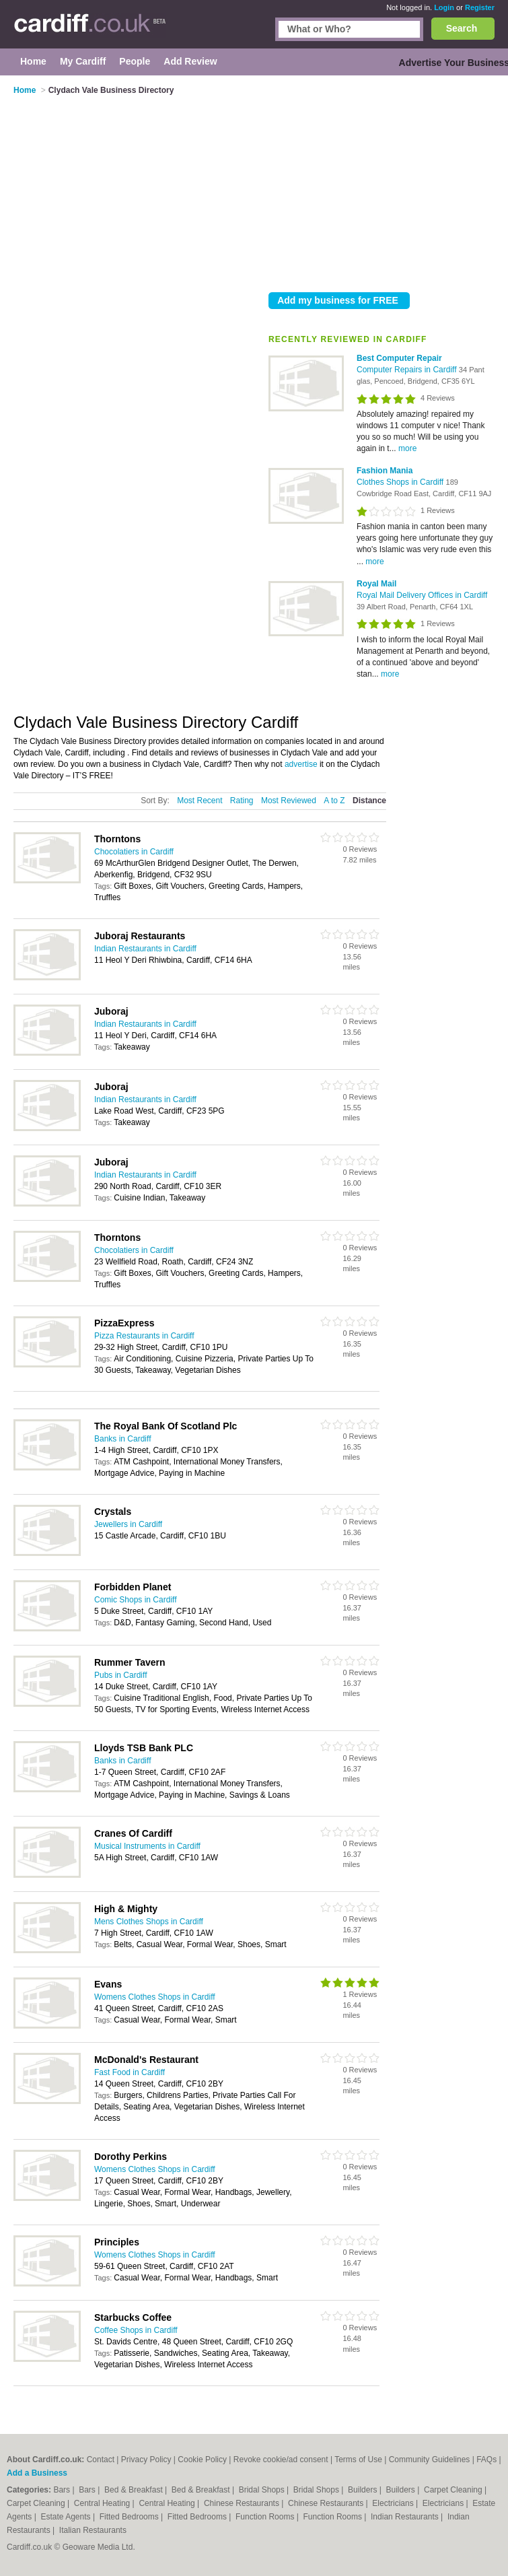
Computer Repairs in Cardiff (408, 369)
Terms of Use (358, 2459)
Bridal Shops (263, 2490)
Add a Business (37, 2473)
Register (480, 7)
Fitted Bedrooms (130, 2516)
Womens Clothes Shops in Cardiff (154, 1997)
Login (444, 7)
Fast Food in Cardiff (129, 2072)
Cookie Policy (202, 2459)
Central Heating (103, 2503)
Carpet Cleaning (454, 2490)
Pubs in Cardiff (120, 1675)
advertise (301, 764)
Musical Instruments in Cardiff (147, 1846)
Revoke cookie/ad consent (280, 2459)
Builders (363, 2490)
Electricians (394, 2503)
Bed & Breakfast (134, 2490)
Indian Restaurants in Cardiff (145, 948)
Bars (62, 2490)
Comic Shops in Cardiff (135, 1599)
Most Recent (199, 800)
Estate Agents (67, 2516)
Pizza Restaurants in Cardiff (144, 1336)
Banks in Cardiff (122, 1439)
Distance (369, 800)
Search (462, 28)
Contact (100, 2459)
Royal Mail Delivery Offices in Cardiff (422, 595)
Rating (242, 800)
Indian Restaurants (406, 2516)
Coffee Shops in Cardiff (136, 2330)
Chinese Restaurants (242, 2503)
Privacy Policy (146, 2459)
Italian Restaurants (92, 2530)
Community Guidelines (429, 2459)
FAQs (486, 2459)
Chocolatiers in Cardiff (134, 851)
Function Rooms (266, 2516)
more (407, 448)
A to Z (334, 800)
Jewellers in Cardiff (128, 1524)
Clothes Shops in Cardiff (401, 482)
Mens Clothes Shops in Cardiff (148, 1921)
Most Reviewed (288, 800)
